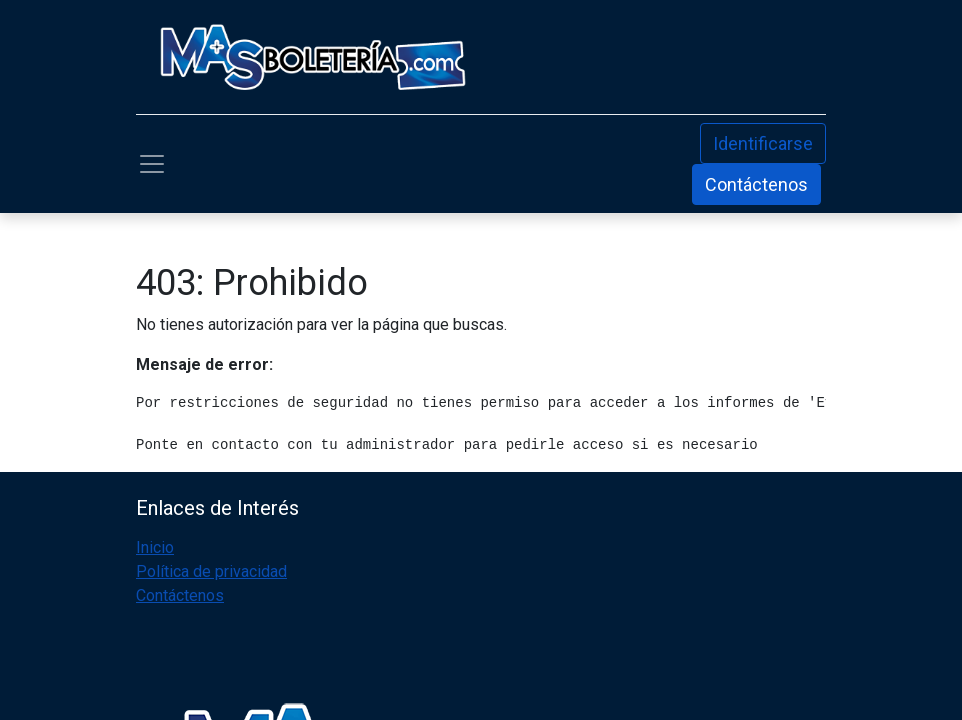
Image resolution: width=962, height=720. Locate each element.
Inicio (155, 547)
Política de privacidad (211, 571)
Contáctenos (756, 184)
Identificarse (763, 143)
